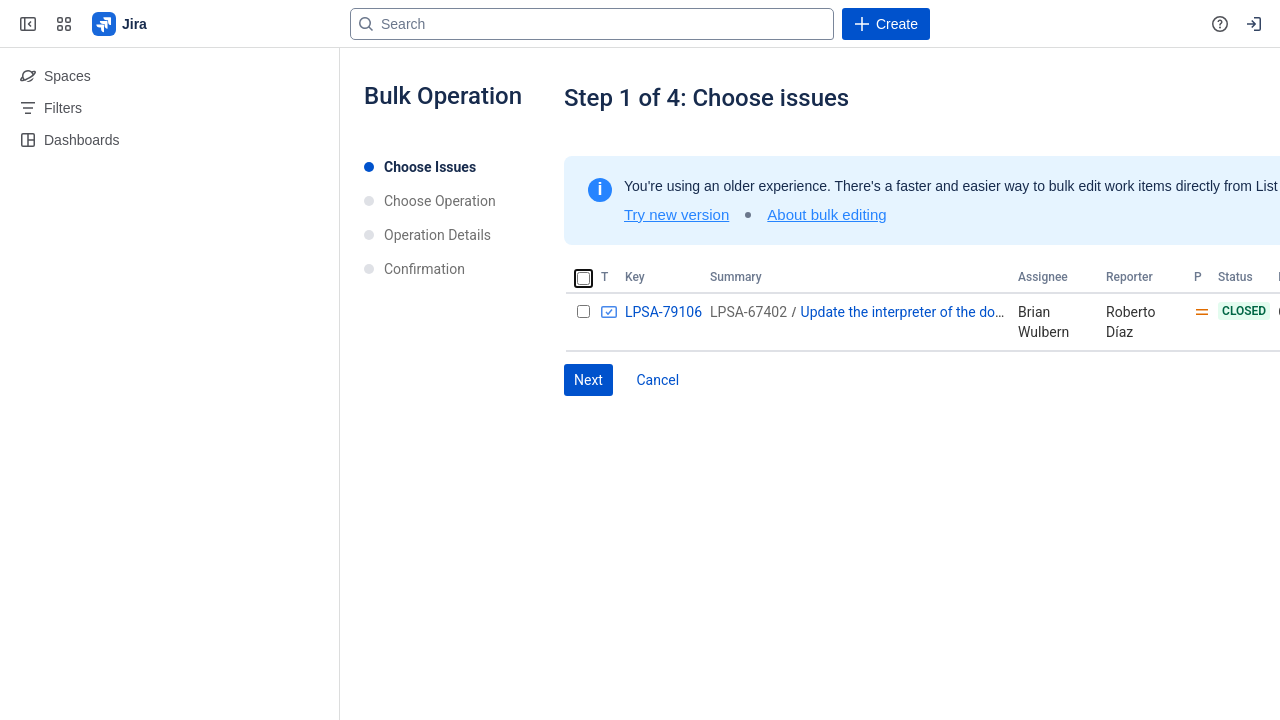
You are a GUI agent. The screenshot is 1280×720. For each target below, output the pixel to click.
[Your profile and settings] (1254, 24)
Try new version (676, 214)
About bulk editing (826, 214)
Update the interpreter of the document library (942, 312)
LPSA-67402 (748, 312)
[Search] (592, 24)
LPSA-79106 (663, 312)
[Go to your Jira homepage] (120, 24)
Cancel (657, 380)
